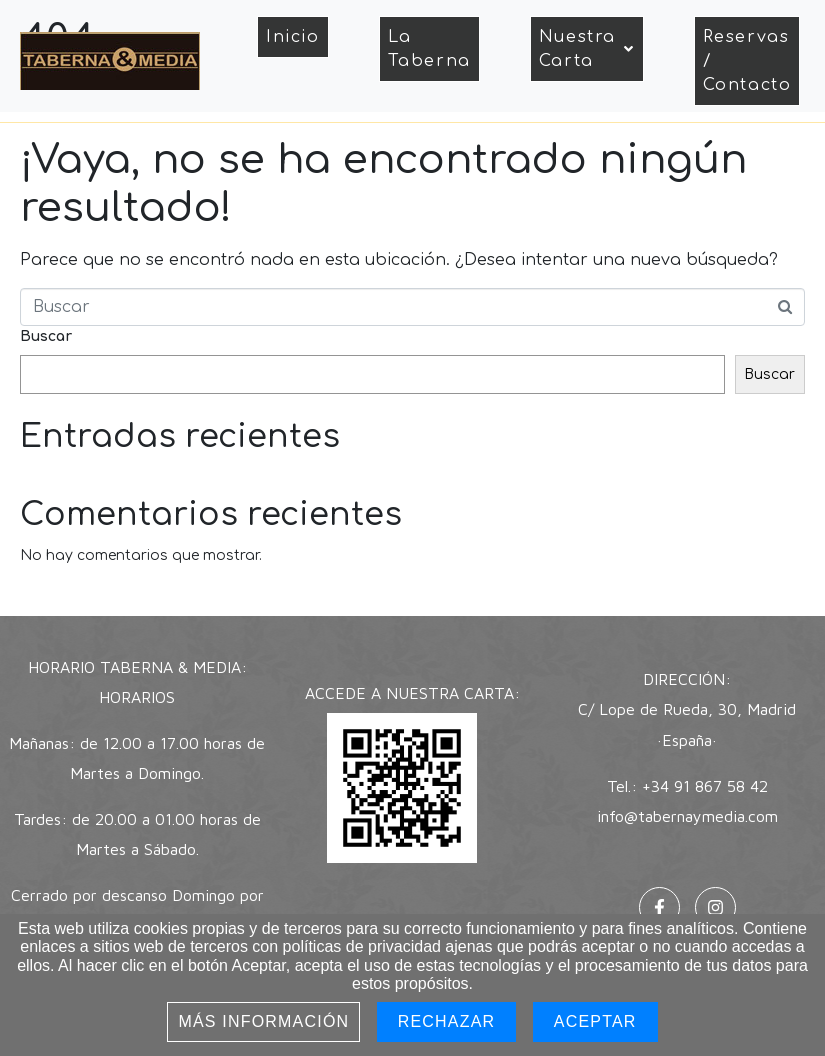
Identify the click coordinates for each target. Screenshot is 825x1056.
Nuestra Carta (587, 49)
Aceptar (595, 1021)
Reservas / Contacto (747, 61)
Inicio (293, 37)
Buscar (46, 336)
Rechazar (447, 1021)
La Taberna (429, 49)
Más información (263, 1021)
